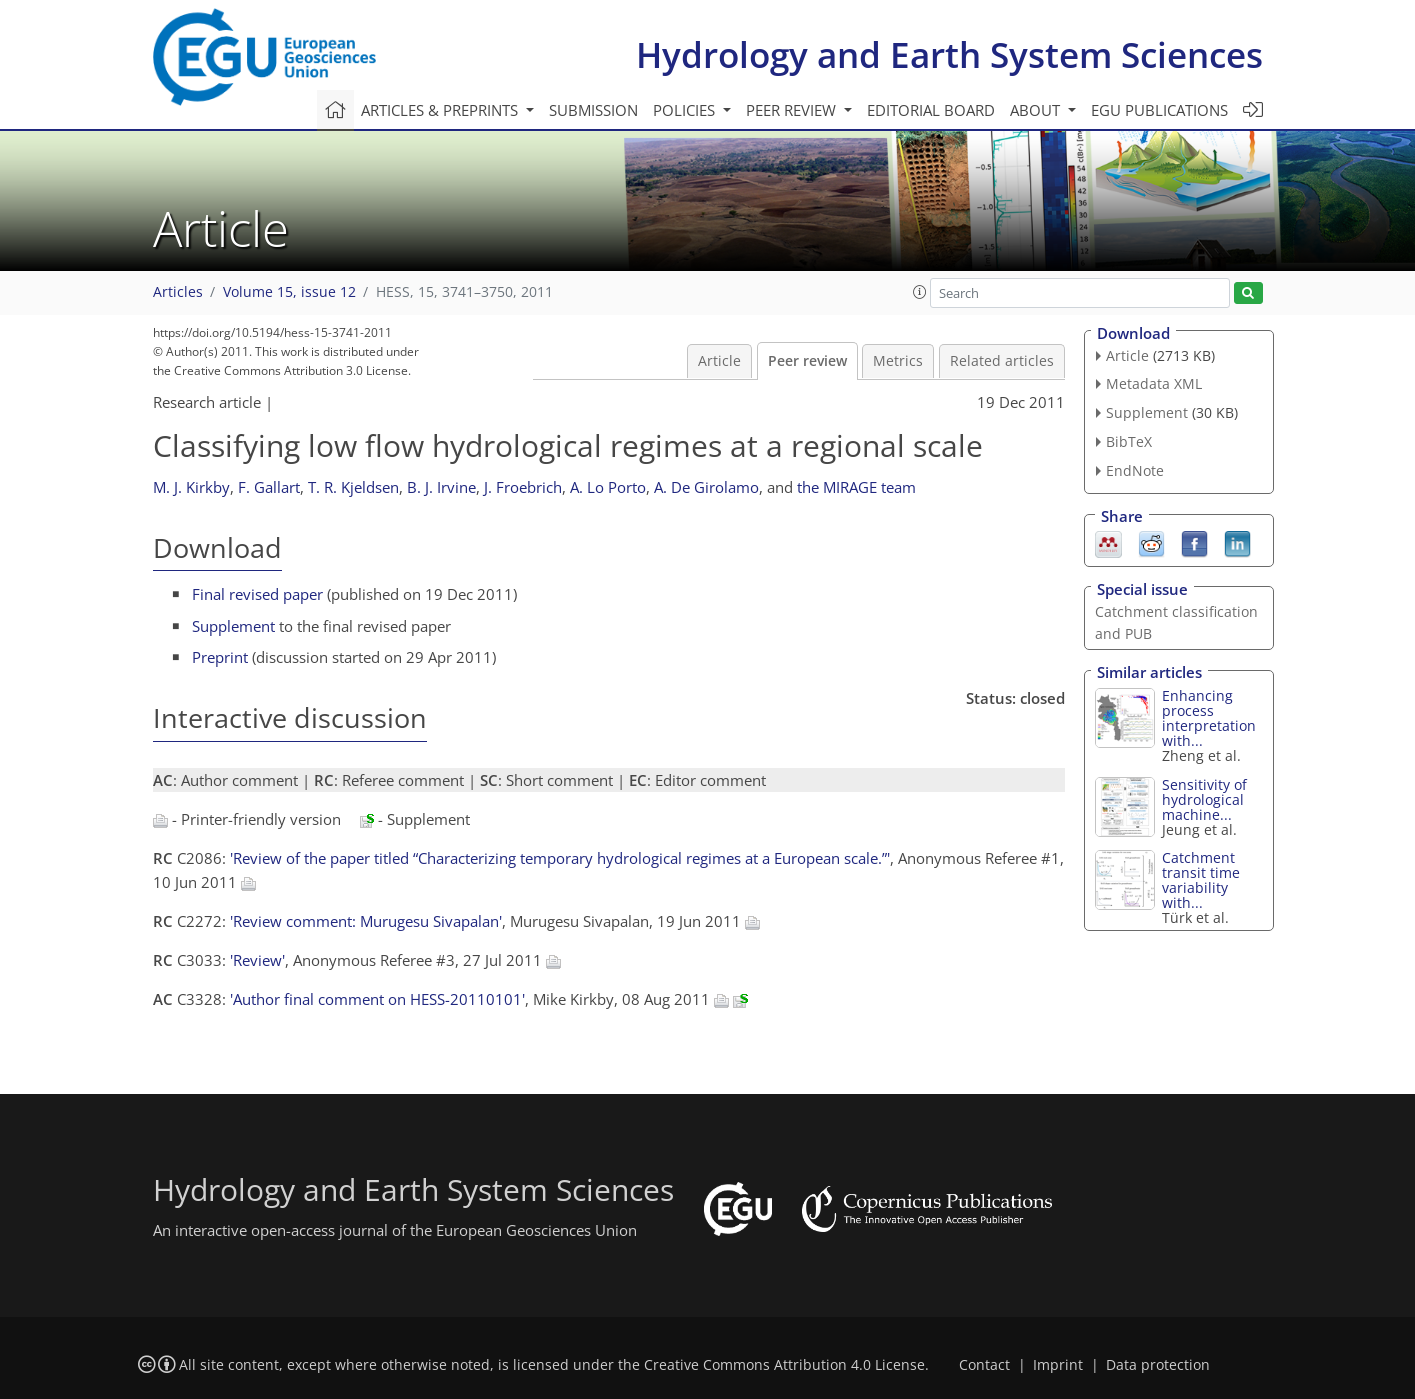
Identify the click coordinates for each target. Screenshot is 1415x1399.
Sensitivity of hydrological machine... (1204, 799)
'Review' (257, 960)
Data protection (1158, 1365)
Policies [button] (686, 110)
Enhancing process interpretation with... (1209, 718)
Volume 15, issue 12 (289, 292)
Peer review (807, 361)
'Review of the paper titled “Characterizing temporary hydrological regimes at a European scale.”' (560, 858)
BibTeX (1129, 441)
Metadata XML (1154, 383)
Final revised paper (257, 594)
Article (719, 361)
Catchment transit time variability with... (1201, 880)
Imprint (1058, 1365)
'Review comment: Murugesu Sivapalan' (366, 921)
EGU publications (1159, 110)
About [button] (1037, 110)
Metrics (898, 361)
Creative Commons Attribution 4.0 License (784, 1365)
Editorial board (931, 110)
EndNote (1135, 470)
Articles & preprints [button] (441, 110)
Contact (984, 1365)
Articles (178, 292)
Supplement (233, 626)
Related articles (1002, 361)
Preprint (220, 657)
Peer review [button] (793, 110)
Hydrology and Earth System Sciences (949, 54)
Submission (593, 110)
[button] (920, 292)
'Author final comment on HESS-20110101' (377, 999)
